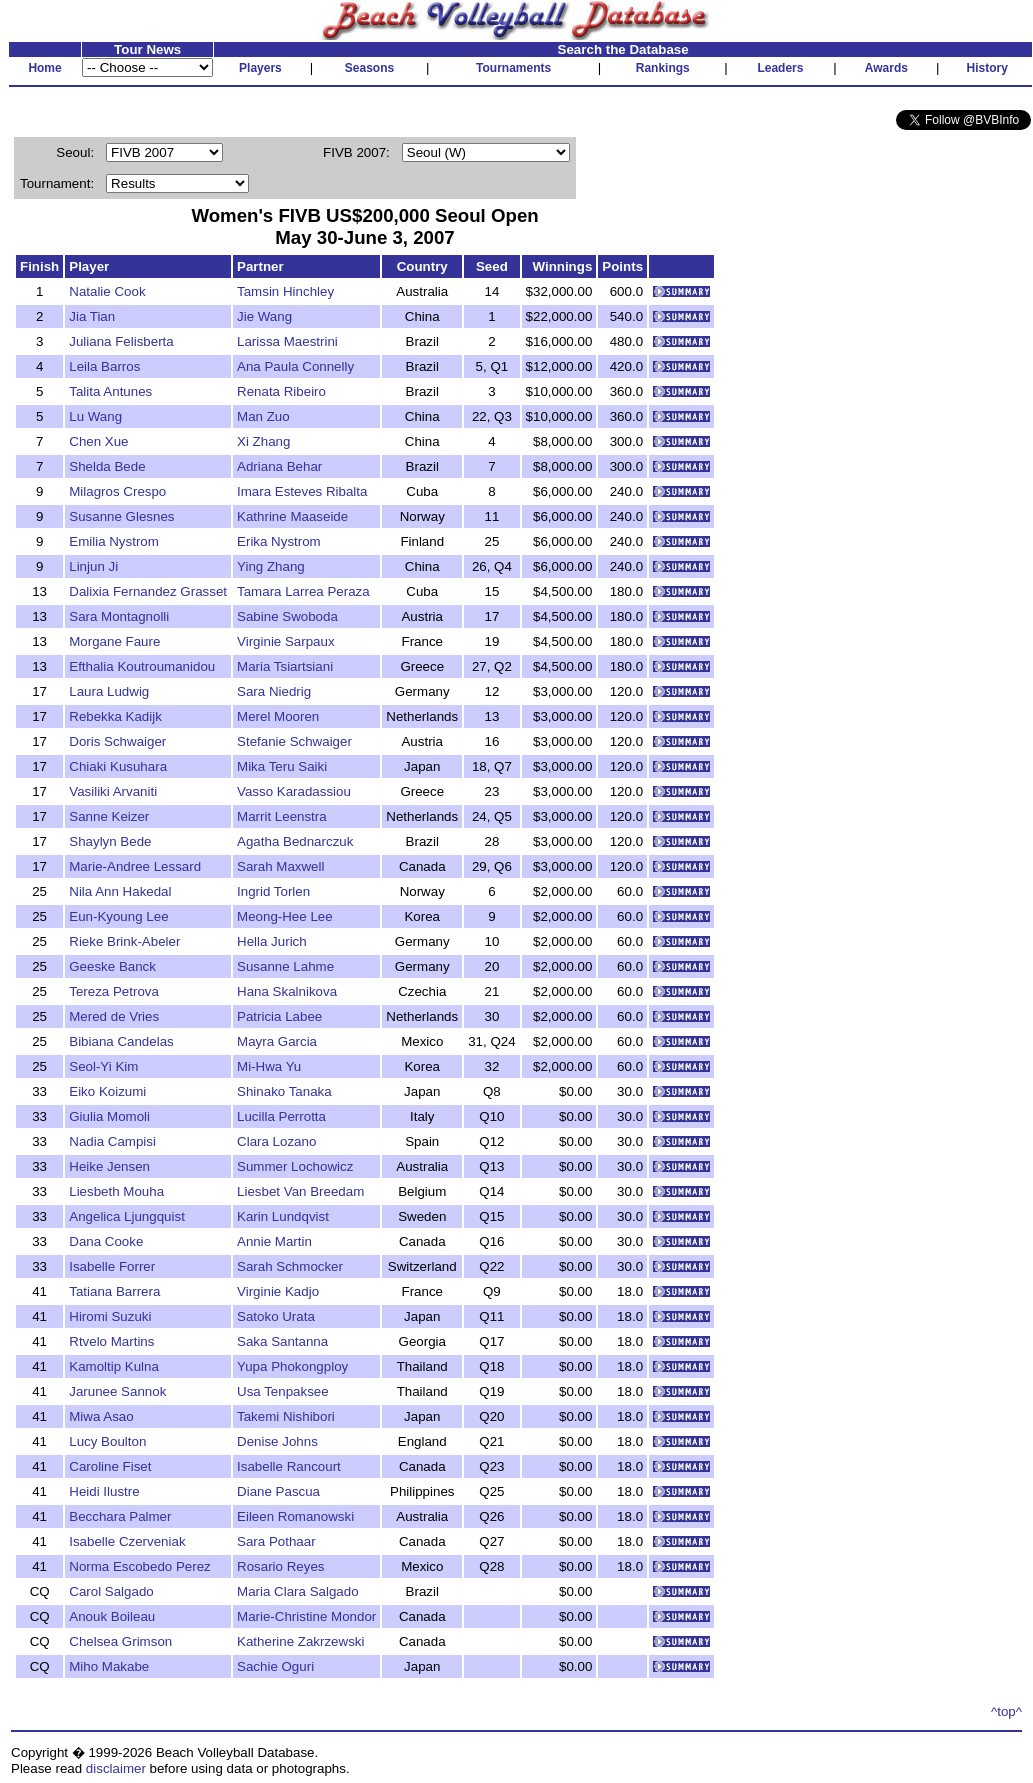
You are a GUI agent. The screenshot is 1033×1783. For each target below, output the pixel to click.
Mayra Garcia (277, 1041)
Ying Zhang (271, 566)
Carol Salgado (111, 1591)
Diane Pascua (278, 1491)
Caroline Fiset (110, 1466)
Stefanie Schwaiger (294, 741)
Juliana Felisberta (121, 341)
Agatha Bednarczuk (295, 841)
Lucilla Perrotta (281, 1116)
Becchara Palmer (120, 1516)
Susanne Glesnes (121, 516)
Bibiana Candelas (121, 1041)
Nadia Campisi (112, 1141)
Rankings (663, 68)
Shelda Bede (107, 466)
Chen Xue (98, 441)
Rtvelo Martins (111, 1341)
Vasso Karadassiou (294, 791)
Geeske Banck (112, 966)
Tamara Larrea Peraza (303, 591)
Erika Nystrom (279, 541)
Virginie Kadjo (278, 1291)
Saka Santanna (282, 1341)
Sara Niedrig (274, 691)
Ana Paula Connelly (295, 366)
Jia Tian (92, 316)
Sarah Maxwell (280, 866)
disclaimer (116, 1768)
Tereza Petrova (114, 991)
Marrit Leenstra (282, 816)
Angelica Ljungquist (127, 1216)
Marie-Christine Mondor (306, 1616)
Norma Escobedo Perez (140, 1566)
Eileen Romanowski (295, 1516)
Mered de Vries (114, 1016)
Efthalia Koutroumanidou (142, 666)
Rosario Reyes (280, 1566)
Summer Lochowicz (295, 1166)
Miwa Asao (101, 1416)
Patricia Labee (279, 1016)
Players (260, 68)
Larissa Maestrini (287, 341)
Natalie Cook (107, 291)
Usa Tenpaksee (283, 1391)
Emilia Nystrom (114, 541)
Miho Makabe (109, 1666)
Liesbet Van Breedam (300, 1191)
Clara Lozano (276, 1141)
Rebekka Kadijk (115, 716)
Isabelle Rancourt (289, 1466)
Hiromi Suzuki (110, 1316)
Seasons (369, 68)
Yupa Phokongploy (292, 1366)
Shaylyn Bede (110, 841)
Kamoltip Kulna (114, 1366)
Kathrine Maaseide (292, 516)
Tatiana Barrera (114, 1291)
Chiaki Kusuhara (118, 766)
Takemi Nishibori (286, 1416)
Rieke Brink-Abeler (124, 941)
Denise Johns (277, 1441)
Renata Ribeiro (281, 391)
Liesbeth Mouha (116, 1191)
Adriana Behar (279, 466)
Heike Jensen (109, 1166)
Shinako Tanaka (284, 1091)
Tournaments (513, 68)
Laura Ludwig (109, 691)
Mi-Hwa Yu (269, 1066)
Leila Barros (104, 366)
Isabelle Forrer (112, 1266)
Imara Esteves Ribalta (302, 491)
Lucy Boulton (107, 1441)
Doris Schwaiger (117, 741)
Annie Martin (274, 1241)
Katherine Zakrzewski (300, 1641)
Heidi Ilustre (104, 1491)
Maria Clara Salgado (298, 1591)
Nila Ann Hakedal (120, 891)
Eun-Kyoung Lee (118, 916)
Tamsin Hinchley (285, 291)
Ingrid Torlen (273, 891)
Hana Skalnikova (287, 991)
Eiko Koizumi (107, 1091)
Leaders (780, 68)
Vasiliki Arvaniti (113, 791)
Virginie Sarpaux (286, 641)
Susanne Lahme (285, 966)
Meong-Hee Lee (285, 916)
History (987, 68)
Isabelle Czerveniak (127, 1541)
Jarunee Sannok (117, 1391)
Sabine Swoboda (287, 616)
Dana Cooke (106, 1241)
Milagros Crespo (117, 491)
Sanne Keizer (109, 816)
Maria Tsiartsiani (285, 666)
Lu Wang (95, 416)
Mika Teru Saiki (282, 766)
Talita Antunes (110, 391)
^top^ (1006, 1711)
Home (44, 68)
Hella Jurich (272, 941)
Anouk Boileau (112, 1616)
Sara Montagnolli (119, 616)
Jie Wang (264, 316)
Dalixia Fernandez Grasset (148, 591)
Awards (886, 68)
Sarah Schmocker (290, 1266)
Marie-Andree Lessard (135, 866)
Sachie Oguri (275, 1666)
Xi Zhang (263, 441)
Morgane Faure (114, 641)
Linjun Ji (93, 566)
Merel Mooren (278, 716)
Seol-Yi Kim (103, 1066)
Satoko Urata (276, 1316)
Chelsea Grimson (120, 1641)
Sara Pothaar (276, 1541)
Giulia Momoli (109, 1116)
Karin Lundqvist (283, 1216)
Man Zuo (263, 416)
